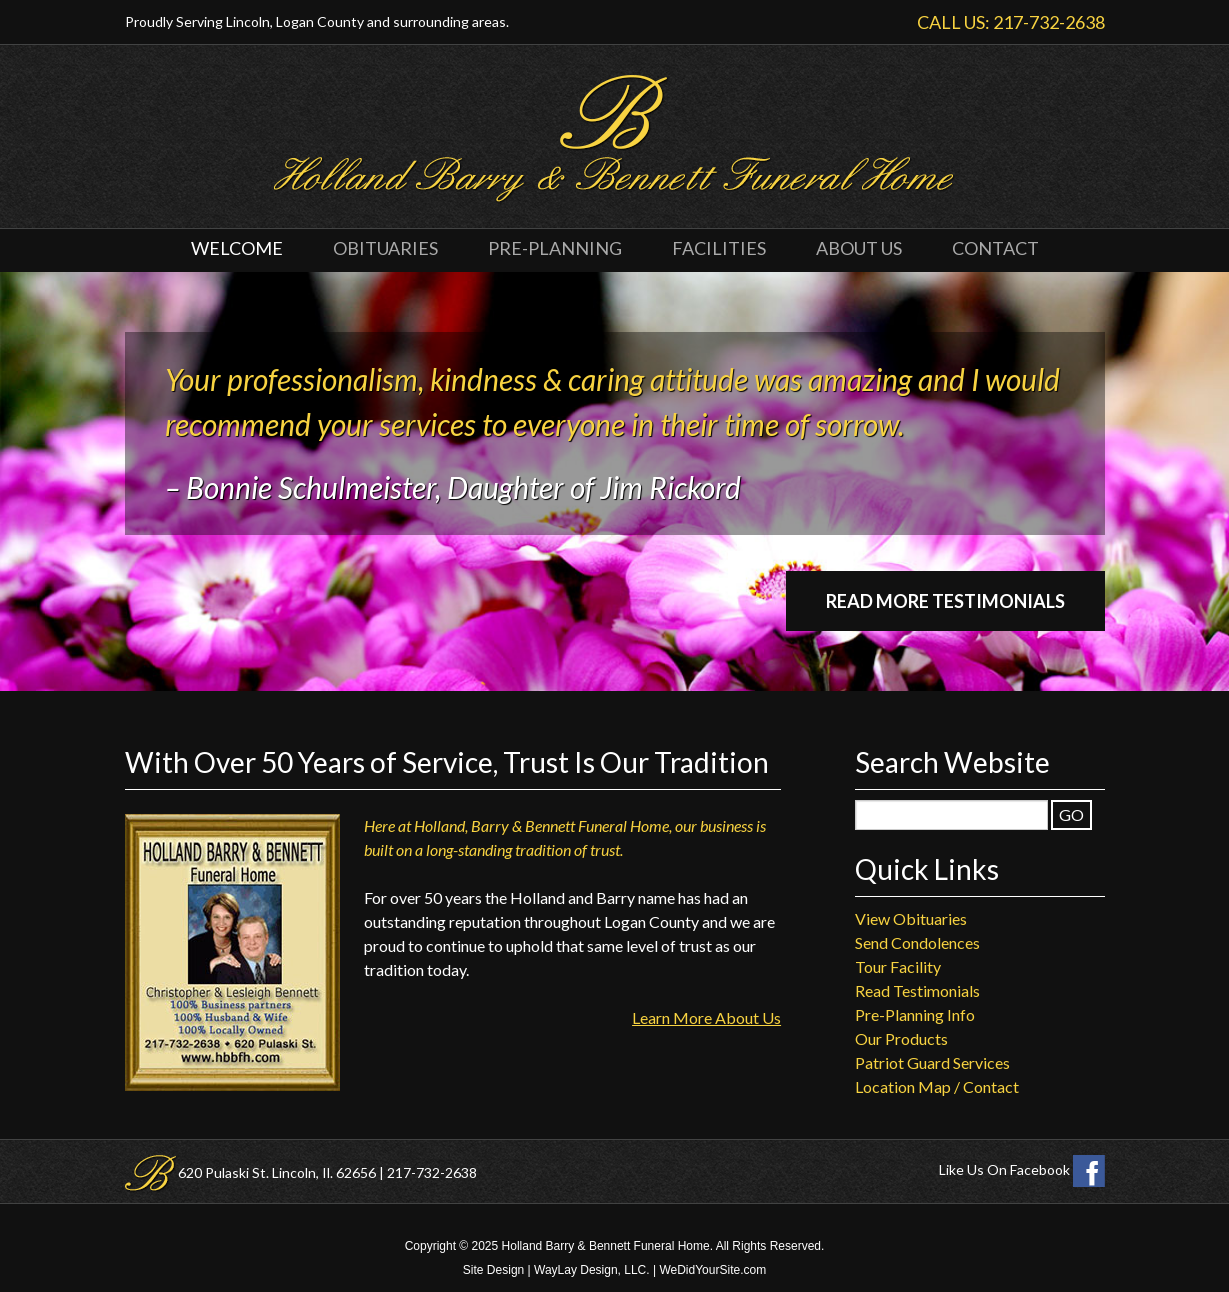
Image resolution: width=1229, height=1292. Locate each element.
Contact (995, 248)
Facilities (719, 248)
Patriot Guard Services (932, 1062)
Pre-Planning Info (915, 1014)
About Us (859, 248)
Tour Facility (898, 966)
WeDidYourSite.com (712, 1270)
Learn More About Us (706, 1017)
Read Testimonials (917, 990)
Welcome (237, 248)
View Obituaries (911, 918)
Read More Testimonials (945, 601)
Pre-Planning (555, 248)
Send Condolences (917, 942)
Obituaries (385, 248)
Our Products (901, 1038)
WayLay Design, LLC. (592, 1270)
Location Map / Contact (937, 1086)
